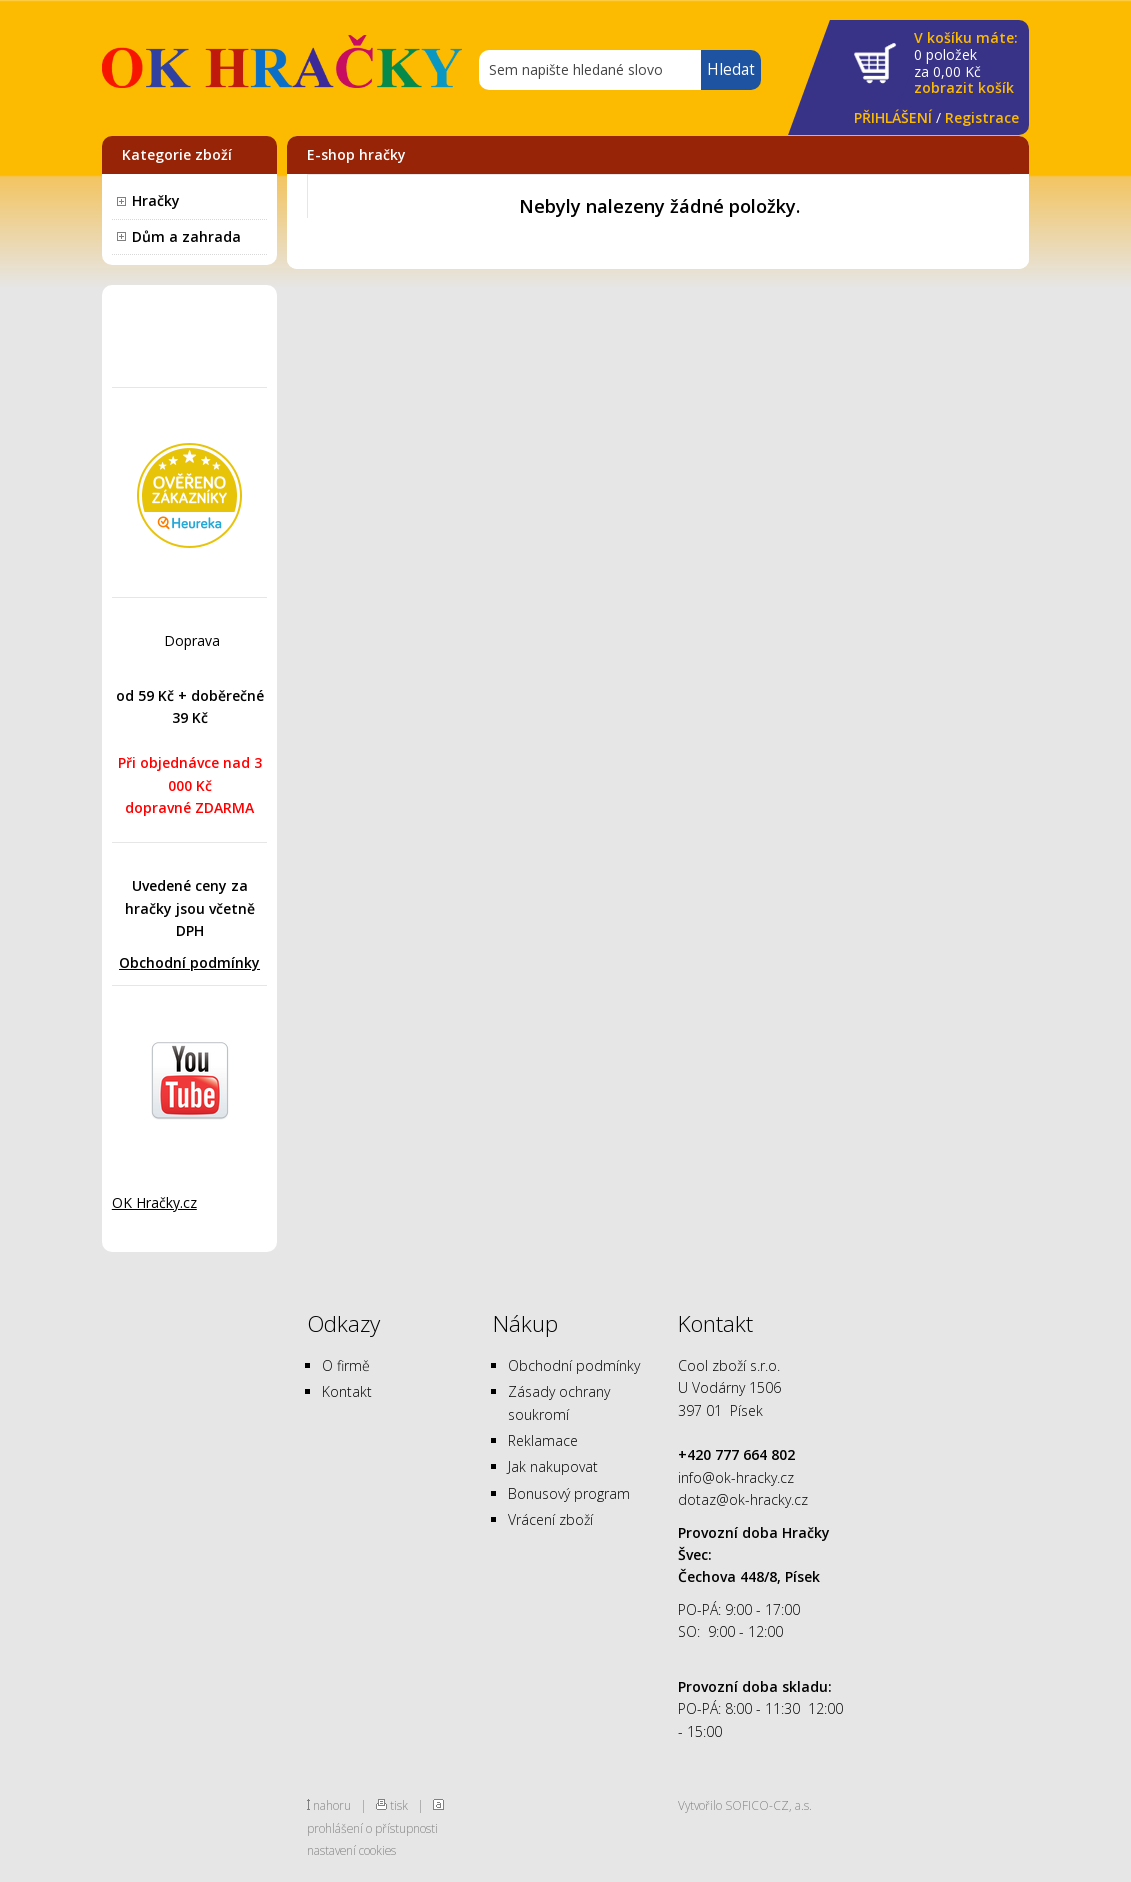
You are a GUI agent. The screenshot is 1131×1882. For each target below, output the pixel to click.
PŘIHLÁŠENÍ (893, 117)
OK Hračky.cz (154, 1202)
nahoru (332, 1805)
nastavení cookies (351, 1850)
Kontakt (347, 1391)
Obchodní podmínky (189, 962)
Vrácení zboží (550, 1519)
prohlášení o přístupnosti (372, 1828)
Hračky (156, 200)
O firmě (346, 1365)
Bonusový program (569, 1493)
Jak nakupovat (553, 1466)
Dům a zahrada (186, 236)
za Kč (966, 63)
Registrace (982, 117)
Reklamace (543, 1440)
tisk (399, 1805)
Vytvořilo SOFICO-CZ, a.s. (745, 1805)
